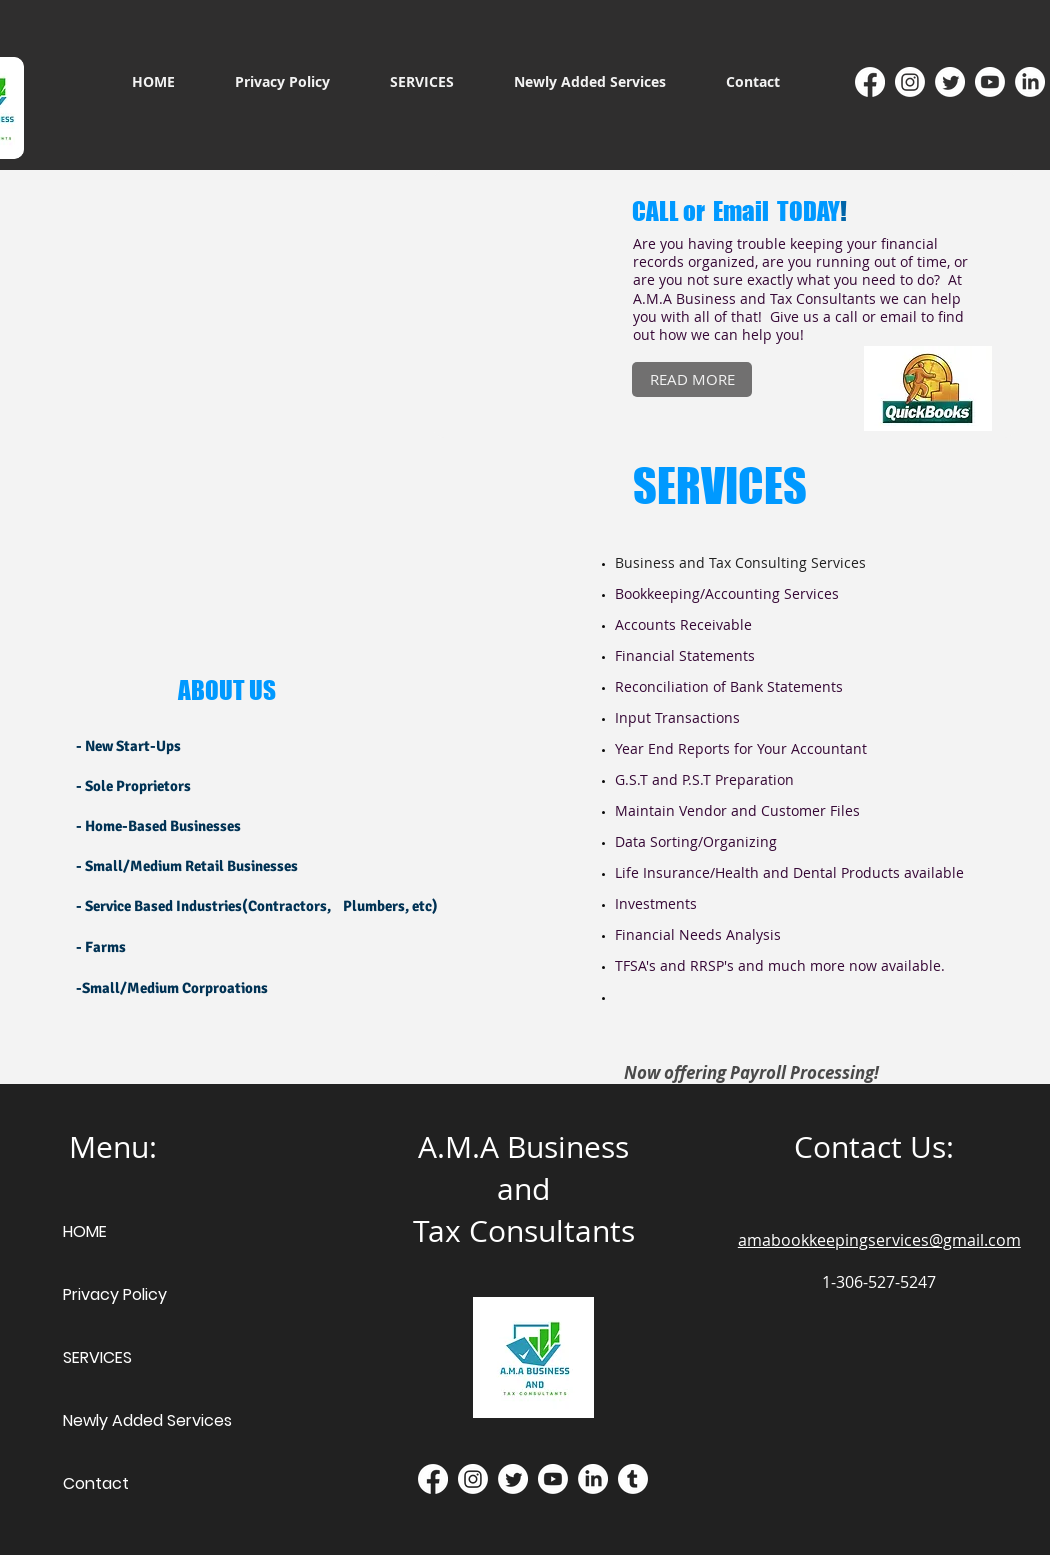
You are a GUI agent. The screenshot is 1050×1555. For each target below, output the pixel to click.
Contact (96, 1483)
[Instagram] (910, 82)
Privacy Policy (115, 1294)
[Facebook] (870, 82)
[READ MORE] (692, 379)
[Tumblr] (633, 1479)
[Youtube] (990, 82)
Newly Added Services (147, 1420)
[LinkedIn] (1030, 82)
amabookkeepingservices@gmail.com (879, 1240)
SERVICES (97, 1357)
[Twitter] (950, 82)
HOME (85, 1231)
